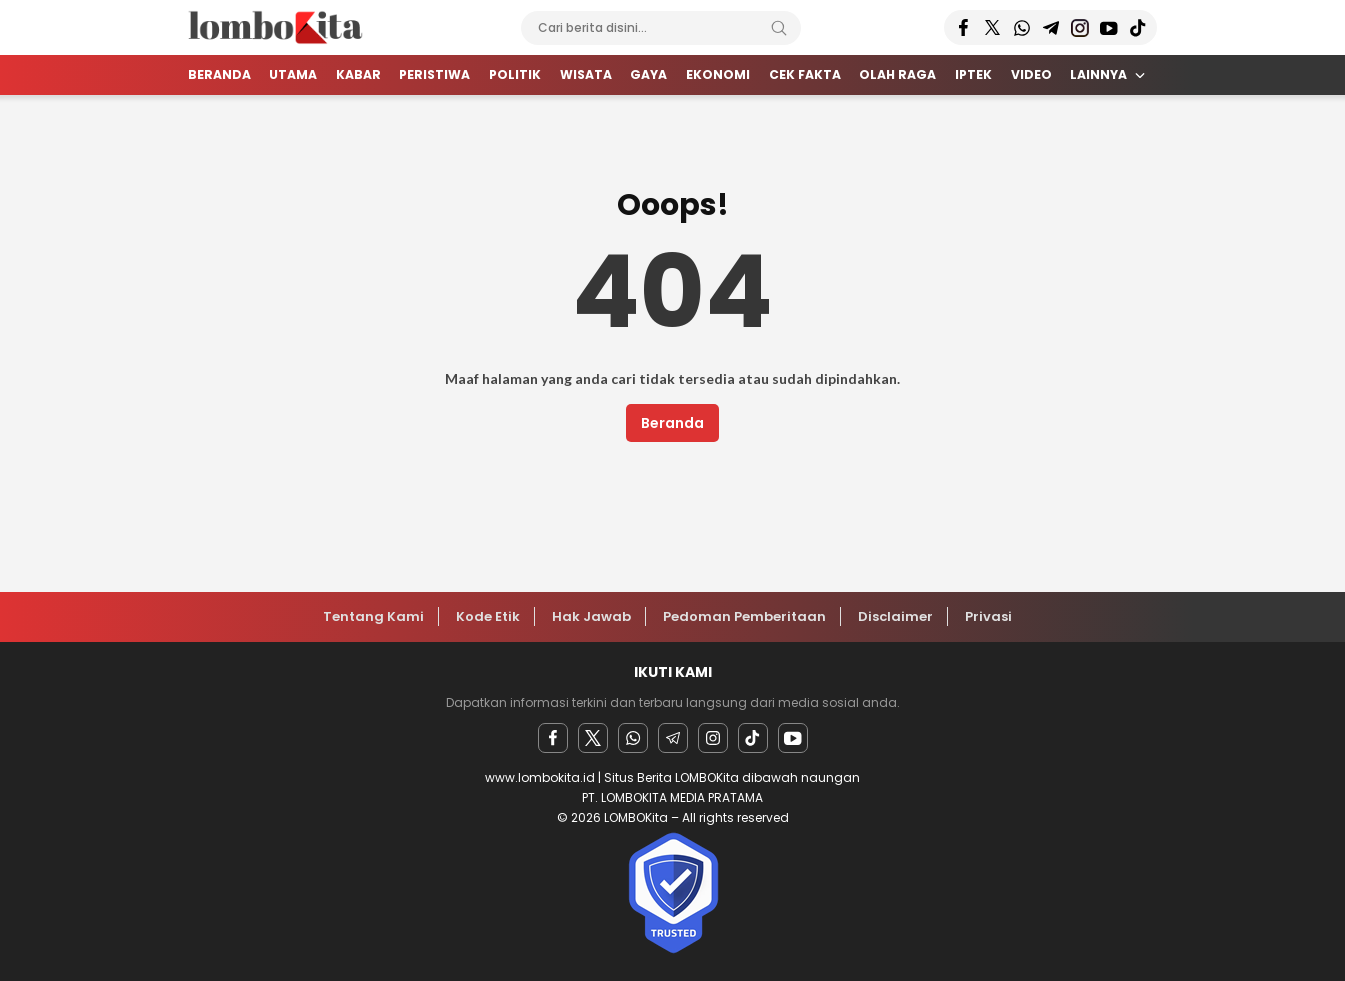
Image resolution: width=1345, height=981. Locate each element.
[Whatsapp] (633, 738)
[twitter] (593, 738)
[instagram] (713, 738)
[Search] (779, 28)
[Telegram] (673, 738)
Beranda (672, 423)
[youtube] (793, 738)
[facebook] (553, 738)
